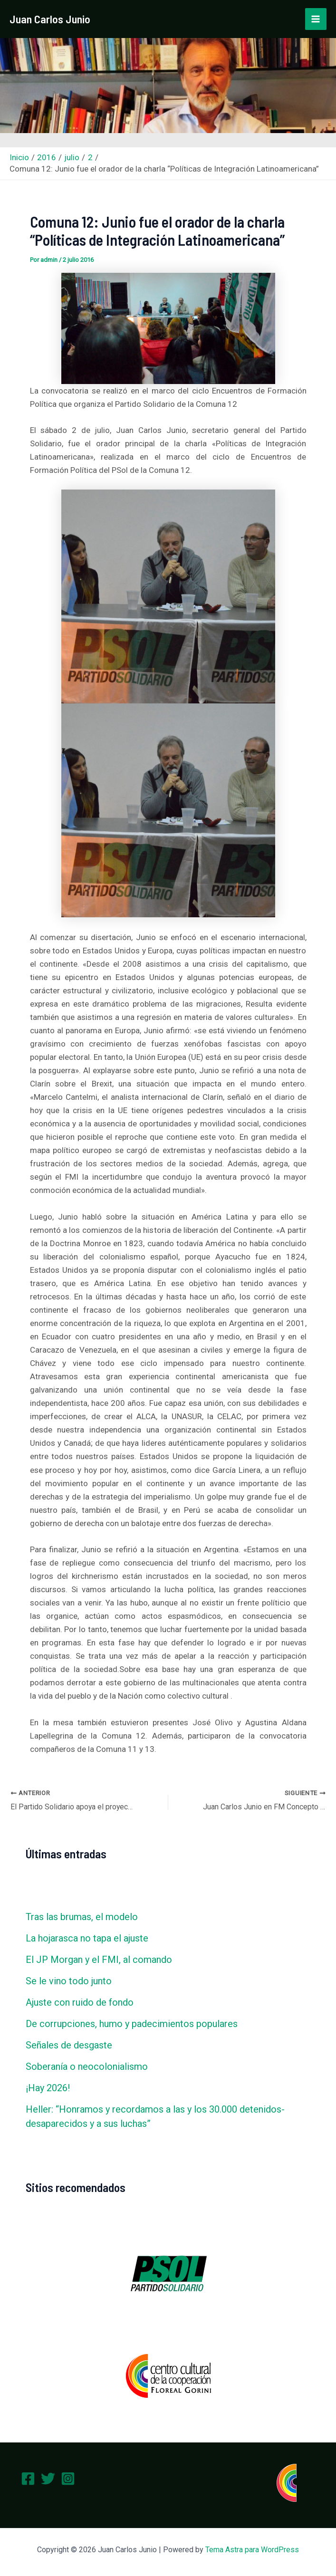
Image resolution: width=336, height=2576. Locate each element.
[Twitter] (48, 2478)
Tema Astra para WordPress (252, 2549)
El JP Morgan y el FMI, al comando (99, 1959)
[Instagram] (68, 2478)
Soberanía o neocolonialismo (87, 2066)
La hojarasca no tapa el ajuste (87, 1938)
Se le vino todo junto (69, 1981)
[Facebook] (28, 2478)
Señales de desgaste (69, 2045)
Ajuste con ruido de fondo (80, 2002)
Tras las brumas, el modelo (82, 1916)
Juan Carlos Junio (52, 19)
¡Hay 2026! (48, 2088)
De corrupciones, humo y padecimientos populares (132, 2023)
